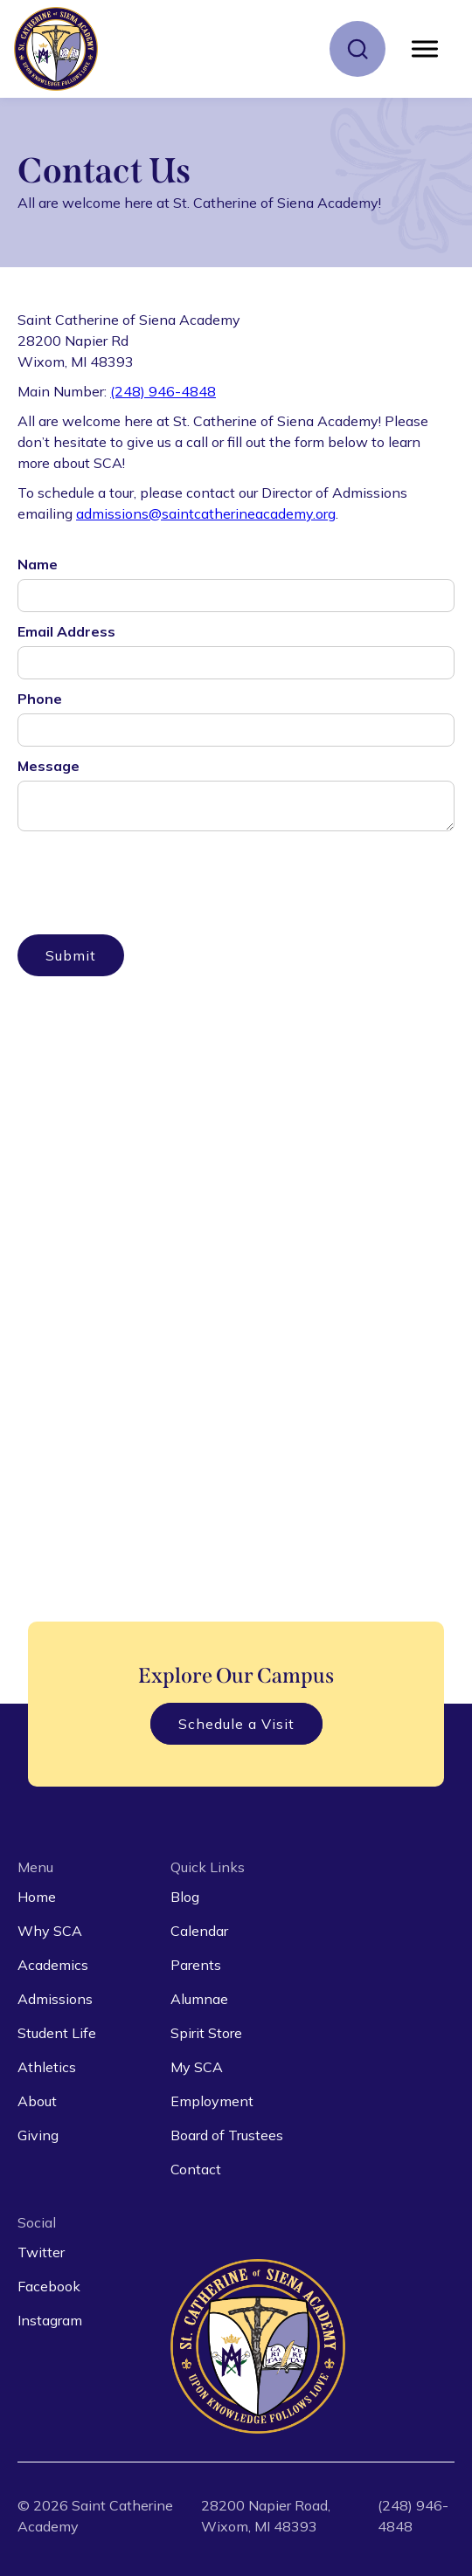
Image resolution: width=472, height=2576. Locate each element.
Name (37, 564)
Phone (39, 698)
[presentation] (150, 872)
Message (48, 766)
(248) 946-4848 (163, 391)
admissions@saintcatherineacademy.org (206, 513)
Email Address (66, 631)
